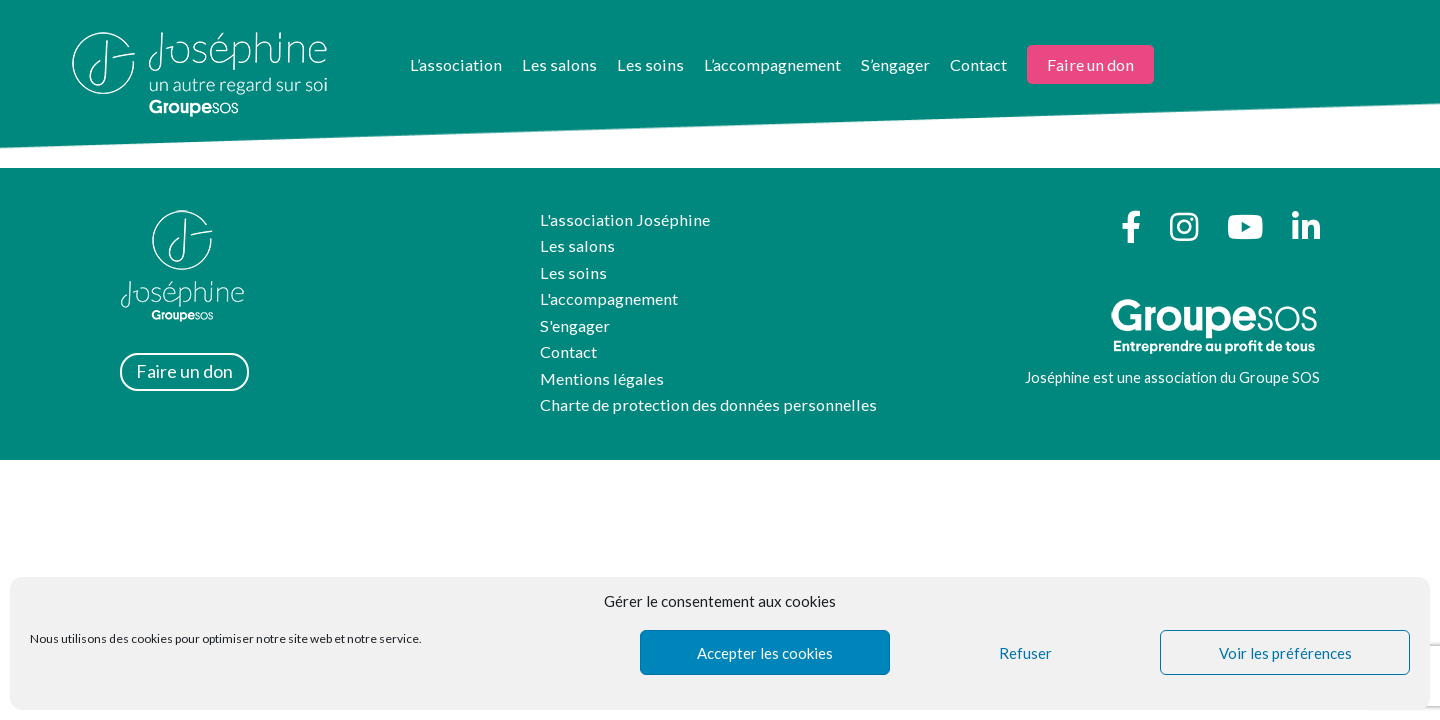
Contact (978, 64)
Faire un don (1090, 64)
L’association (456, 64)
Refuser (1025, 653)
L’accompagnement (772, 64)
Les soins (650, 64)
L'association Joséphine (625, 219)
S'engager (575, 325)
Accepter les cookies (765, 653)
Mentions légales (602, 378)
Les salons (559, 64)
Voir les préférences (1285, 653)
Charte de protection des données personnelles (708, 404)
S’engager (895, 64)
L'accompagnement (609, 298)
